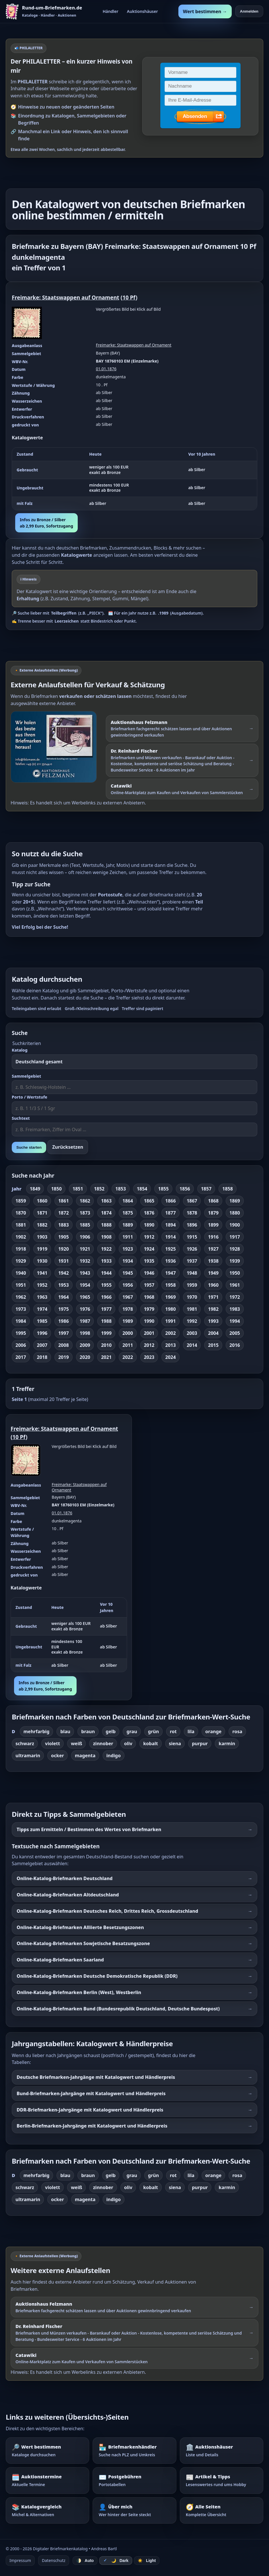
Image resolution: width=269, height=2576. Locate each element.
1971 (213, 1297)
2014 (192, 1345)
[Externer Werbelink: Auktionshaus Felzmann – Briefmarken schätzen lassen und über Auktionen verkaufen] (56, 747)
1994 (234, 1321)
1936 (170, 1261)
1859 (20, 1201)
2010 (106, 1345)
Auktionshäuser (142, 11)
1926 (192, 1249)
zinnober (103, 1743)
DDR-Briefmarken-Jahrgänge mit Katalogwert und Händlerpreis (90, 2110)
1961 (234, 1285)
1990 (149, 1321)
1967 (127, 1297)
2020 (85, 1357)
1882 (42, 1225)
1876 (149, 1213)
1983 (234, 1309)
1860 (42, 1201)
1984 (20, 1321)
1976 (85, 1309)
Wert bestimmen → (205, 11)
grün (153, 1731)
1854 (142, 1189)
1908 (106, 1237)
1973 (20, 1309)
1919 (42, 1249)
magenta (85, 1755)
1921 (85, 1249)
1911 (127, 1237)
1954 (85, 1285)
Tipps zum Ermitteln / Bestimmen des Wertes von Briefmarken (89, 1829)
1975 (63, 1309)
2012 (149, 1345)
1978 (127, 1309)
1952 (42, 1285)
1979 (149, 1309)
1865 (149, 1201)
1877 (170, 1213)
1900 (234, 1225)
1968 (149, 1297)
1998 (85, 1333)
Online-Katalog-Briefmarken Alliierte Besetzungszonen (80, 1927)
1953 (63, 1285)
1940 (20, 1273)
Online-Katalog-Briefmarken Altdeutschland (68, 1895)
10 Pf (129, 297)
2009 (85, 1345)
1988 (106, 1321)
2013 (170, 1345)
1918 (20, 1249)
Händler (110, 11)
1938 (213, 1261)
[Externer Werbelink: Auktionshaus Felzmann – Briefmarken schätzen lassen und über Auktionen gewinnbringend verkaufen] (182, 728)
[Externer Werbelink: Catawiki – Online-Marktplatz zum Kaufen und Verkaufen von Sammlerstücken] (182, 789)
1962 (20, 1297)
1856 (185, 1189)
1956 (127, 1285)
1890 (149, 1225)
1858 (227, 1189)
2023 (149, 1357)
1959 (192, 1285)
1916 (213, 1237)
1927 (213, 1249)
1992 (192, 1321)
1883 (63, 1225)
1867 (192, 1201)
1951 (20, 1285)
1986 (63, 1321)
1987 (85, 1321)
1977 (106, 1309)
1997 (63, 1333)
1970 (192, 1297)
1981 (192, 1309)
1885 (85, 1225)
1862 (85, 1201)
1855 (163, 1189)
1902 (20, 1237)
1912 (149, 1237)
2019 (63, 1357)
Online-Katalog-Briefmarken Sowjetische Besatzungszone (83, 1943)
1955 (106, 1285)
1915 (192, 1237)
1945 (127, 1273)
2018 (42, 1357)
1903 (42, 1237)
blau (65, 1731)
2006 (20, 1345)
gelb (111, 1731)
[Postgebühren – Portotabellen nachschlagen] (134, 2480)
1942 (63, 1273)
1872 (63, 1213)
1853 (120, 1189)
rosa (237, 1731)
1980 (170, 1309)
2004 (213, 1333)
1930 (42, 1261)
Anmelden (249, 11)
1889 (127, 1225)
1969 (170, 1297)
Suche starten (29, 1147)
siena (175, 1743)
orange (213, 1731)
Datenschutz (53, 2560)
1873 (85, 1213)
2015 (213, 1345)
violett (52, 1743)
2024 (170, 1357)
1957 (149, 1285)
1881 (20, 1225)
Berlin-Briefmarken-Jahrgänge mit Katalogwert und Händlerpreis (92, 2126)
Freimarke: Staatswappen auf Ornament (65, 297)
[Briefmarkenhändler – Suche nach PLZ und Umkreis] (134, 2450)
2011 (127, 1345)
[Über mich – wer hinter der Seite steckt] (134, 2510)
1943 (85, 1273)
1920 (63, 1249)
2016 (234, 1345)
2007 (42, 1345)
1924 (149, 1249)
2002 (170, 1333)
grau (131, 1731)
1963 (42, 1297)
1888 (106, 1225)
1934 (127, 1261)
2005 (234, 1333)
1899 (213, 1225)
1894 (170, 1225)
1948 (192, 1273)
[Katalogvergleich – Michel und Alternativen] (47, 2510)
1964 (63, 1297)
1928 (234, 1249)
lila (191, 1731)
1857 (206, 1189)
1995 (20, 1333)
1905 (63, 1237)
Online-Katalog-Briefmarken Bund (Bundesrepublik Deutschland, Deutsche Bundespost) (118, 2009)
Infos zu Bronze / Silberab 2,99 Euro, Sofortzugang (46, 523)
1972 (234, 1297)
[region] (134, 478)
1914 (170, 1237)
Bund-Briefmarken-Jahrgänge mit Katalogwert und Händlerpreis (91, 2093)
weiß (76, 1743)
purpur (200, 1743)
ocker (57, 1755)
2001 (149, 1333)
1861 (63, 1201)
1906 (85, 1237)
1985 (42, 1321)
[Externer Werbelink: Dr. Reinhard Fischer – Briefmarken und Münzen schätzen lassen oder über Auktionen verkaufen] (182, 760)
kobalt (150, 1743)
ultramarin (27, 1755)
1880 (234, 1213)
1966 (106, 1297)
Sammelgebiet (26, 1076)
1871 (42, 1213)
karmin (227, 1743)
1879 (213, 1213)
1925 (170, 1249)
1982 (213, 1309)
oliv (128, 1743)
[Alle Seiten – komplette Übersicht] (221, 2510)
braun (88, 1731)
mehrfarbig (37, 1731)
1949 (213, 1273)
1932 (85, 1261)
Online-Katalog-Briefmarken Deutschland (65, 1878)
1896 (192, 1225)
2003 (192, 1333)
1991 (170, 1321)
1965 (85, 1297)
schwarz (24, 1743)
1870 (20, 1213)
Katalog (20, 1050)
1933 (106, 1261)
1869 (234, 1201)
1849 (35, 1189)
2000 (127, 1333)
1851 (78, 1189)
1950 (234, 1273)
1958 (170, 1285)
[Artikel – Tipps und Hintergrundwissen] (221, 2480)
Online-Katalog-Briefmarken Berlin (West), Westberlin (79, 1992)
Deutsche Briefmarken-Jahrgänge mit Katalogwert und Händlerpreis (96, 2077)
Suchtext (21, 1118)
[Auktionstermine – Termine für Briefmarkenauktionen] (47, 2480)
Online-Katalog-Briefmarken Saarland (60, 1960)
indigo (113, 1755)
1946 (149, 1273)
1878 (192, 1213)
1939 (234, 1261)
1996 (42, 1333)
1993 (213, 1321)
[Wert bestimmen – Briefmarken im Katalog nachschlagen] (47, 2450)
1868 (213, 1201)
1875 (127, 1213)
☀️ (147, 2560)
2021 (106, 1357)
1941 (42, 1273)
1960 (213, 1285)
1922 (106, 1249)
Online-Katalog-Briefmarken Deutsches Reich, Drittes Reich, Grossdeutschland (107, 1911)
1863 (106, 1201)
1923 (127, 1249)
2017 (20, 1357)
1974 (42, 1309)
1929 (20, 1261)
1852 (99, 1189)
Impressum (20, 2560)
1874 (106, 1213)
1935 (149, 1261)
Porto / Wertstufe (29, 1097)
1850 (56, 1189)
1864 (127, 1201)
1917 (234, 1237)
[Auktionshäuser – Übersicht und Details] (221, 2450)
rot (173, 1731)
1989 (127, 1321)
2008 (63, 1345)
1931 (63, 1261)
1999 (106, 1333)
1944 (106, 1273)
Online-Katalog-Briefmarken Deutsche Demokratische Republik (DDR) (97, 1976)
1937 (192, 1261)
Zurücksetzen (67, 1147)
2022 (127, 1357)
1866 (170, 1201)
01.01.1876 (106, 368)
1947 (170, 1273)
